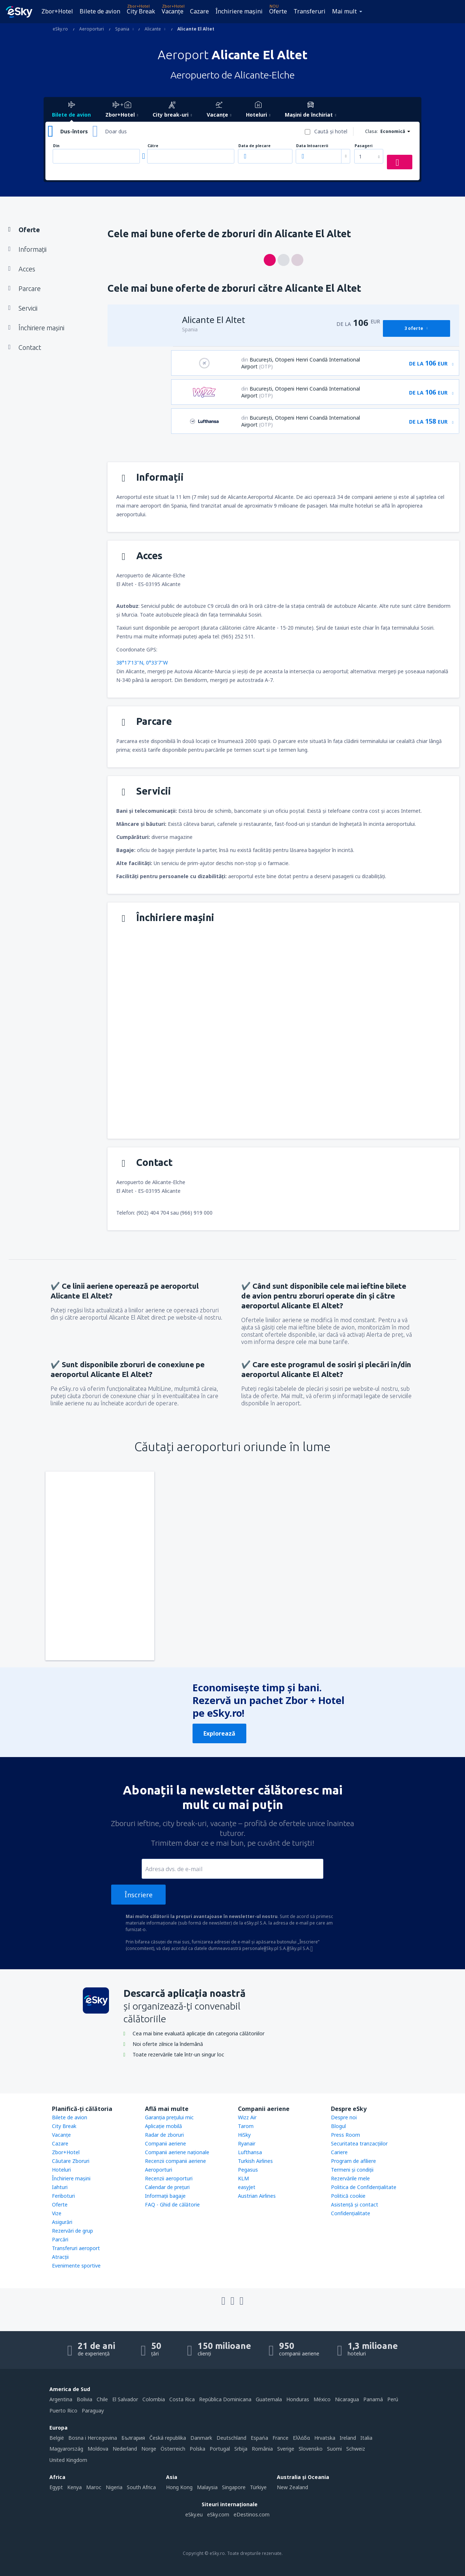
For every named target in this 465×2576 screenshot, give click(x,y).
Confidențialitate (350, 2213)
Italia (366, 2437)
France (280, 2437)
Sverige (285, 2448)
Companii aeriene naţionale (177, 2152)
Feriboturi (63, 2195)
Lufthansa (250, 2152)
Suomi (334, 2448)
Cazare (199, 11)
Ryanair (246, 2143)
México (322, 2399)
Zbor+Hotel (57, 11)
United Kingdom (68, 2459)
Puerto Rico (63, 2410)
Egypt (56, 2487)
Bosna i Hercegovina (92, 2437)
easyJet (246, 2187)
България (133, 2437)
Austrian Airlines (257, 2195)
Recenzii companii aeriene (175, 2160)
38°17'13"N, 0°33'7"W (142, 662)
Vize (56, 2213)
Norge (148, 2448)
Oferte (278, 11)
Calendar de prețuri (167, 2187)
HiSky (244, 2134)
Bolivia (84, 2399)
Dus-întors (74, 131)
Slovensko (311, 2448)
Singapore (234, 2487)
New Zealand (292, 2487)
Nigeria (114, 2487)
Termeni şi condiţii (352, 2169)
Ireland (348, 2437)
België (56, 2437)
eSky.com (218, 2514)
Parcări (60, 2239)
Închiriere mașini (239, 11)
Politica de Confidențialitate (363, 2187)
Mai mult (344, 11)
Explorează (219, 1733)
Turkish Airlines (255, 2160)
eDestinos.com (252, 2514)
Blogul (338, 2126)
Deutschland (231, 2437)
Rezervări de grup (72, 2230)
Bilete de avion (100, 11)
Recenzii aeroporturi (169, 2178)
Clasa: (371, 131)
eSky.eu (194, 2514)
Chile (102, 2399)
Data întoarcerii (312, 146)
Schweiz (355, 2448)
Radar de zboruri (164, 2134)
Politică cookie (348, 2195)
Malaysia (207, 2487)
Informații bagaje (165, 2195)
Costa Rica (182, 2399)
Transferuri (310, 11)
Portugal (220, 2448)
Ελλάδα (301, 2437)
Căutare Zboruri (70, 2160)
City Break (141, 11)
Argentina (60, 2399)
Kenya (74, 2487)
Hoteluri (61, 2169)
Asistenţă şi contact (354, 2204)
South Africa (141, 2487)
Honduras (297, 2399)
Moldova (98, 2448)
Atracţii (60, 2256)
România (262, 2448)
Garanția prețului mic (169, 2117)
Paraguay (93, 2410)
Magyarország (66, 2448)
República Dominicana (225, 2399)
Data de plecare (254, 146)
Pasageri (363, 146)
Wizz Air (247, 2117)
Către (152, 146)
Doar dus (116, 131)
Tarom (246, 2126)
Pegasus (248, 2169)
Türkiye (258, 2487)
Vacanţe (172, 11)
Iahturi (60, 2187)
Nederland (125, 2448)
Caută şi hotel (330, 131)
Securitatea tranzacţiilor (359, 2143)
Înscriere (139, 1894)
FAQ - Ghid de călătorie (172, 2204)
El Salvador (125, 2399)
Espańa (259, 2437)
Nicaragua (347, 2399)
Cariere (339, 2152)
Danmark (201, 2437)
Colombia (153, 2399)
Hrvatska (324, 2437)
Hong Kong (179, 2487)
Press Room (345, 2134)
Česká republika (167, 2437)
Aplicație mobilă (163, 2126)
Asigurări (62, 2221)
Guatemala (269, 2399)
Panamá (373, 2399)
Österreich (173, 2448)
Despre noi (344, 2117)
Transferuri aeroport (76, 2248)
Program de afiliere (353, 2160)
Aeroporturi (158, 2169)
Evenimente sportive (76, 2265)
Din (56, 146)
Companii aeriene (165, 2143)
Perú (392, 2399)
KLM (243, 2178)
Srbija (240, 2448)
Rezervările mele (350, 2178)
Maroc (93, 2487)
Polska (197, 2448)
